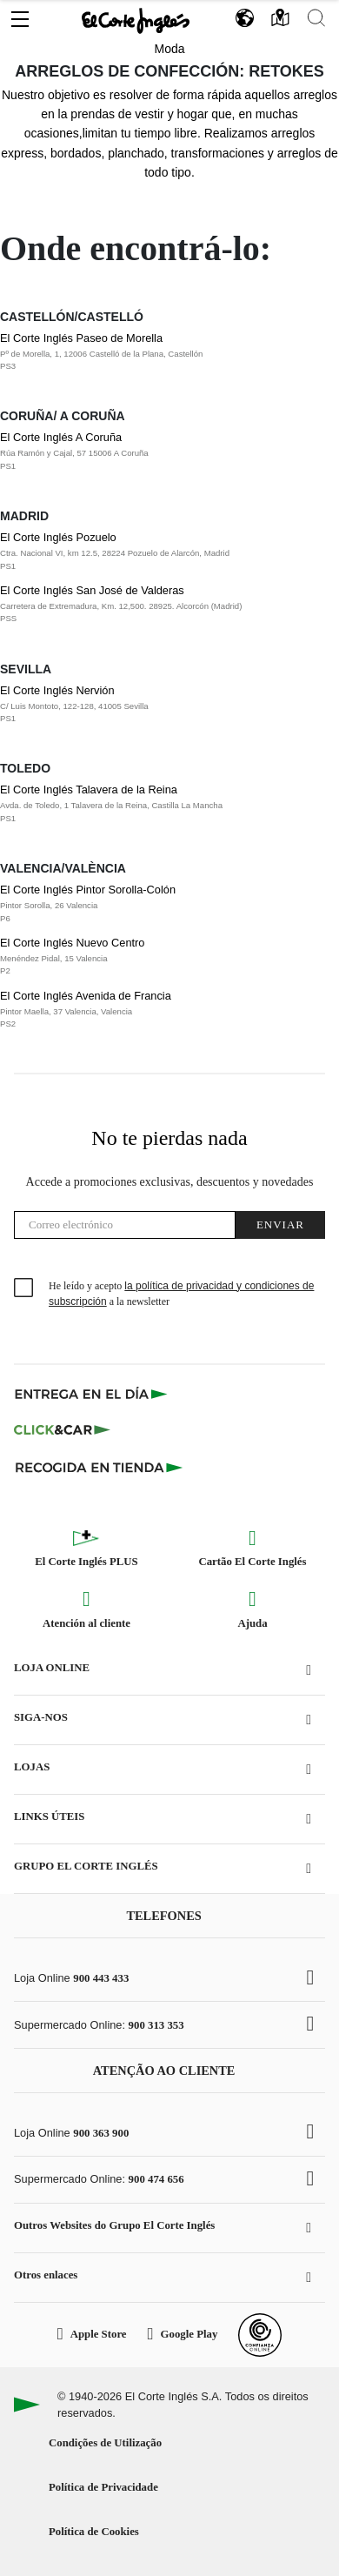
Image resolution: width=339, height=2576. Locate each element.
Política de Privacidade (103, 2487)
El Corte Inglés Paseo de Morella (152, 352)
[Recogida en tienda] (99, 1467)
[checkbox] (24, 1288)
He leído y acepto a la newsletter (181, 1294)
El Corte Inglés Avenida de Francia (152, 1010)
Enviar (280, 1224)
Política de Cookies (94, 2532)
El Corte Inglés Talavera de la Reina (152, 804)
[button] (20, 14)
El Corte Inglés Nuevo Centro (152, 957)
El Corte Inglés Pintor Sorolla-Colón (152, 904)
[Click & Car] (62, 1430)
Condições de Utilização (105, 2443)
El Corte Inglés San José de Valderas (152, 605)
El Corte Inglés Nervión (152, 705)
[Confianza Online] (260, 2335)
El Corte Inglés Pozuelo (152, 551)
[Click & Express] (92, 1394)
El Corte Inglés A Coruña (152, 451)
